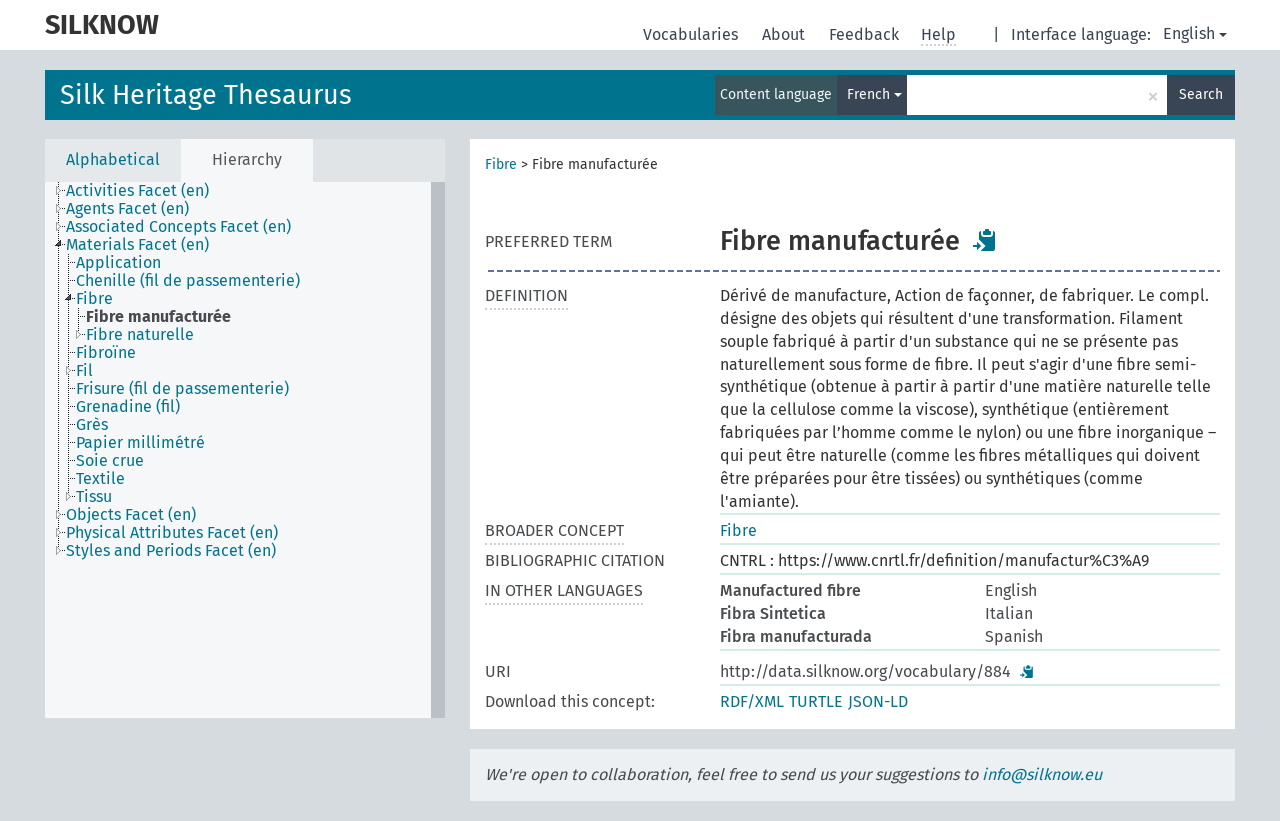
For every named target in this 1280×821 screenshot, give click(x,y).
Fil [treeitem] (84, 371)
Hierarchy (247, 159)
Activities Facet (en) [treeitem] (137, 191)
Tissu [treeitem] (94, 497)
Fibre (501, 164)
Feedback (866, 34)
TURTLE (816, 701)
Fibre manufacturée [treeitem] (158, 317)
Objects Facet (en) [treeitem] (131, 515)
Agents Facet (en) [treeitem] (127, 209)
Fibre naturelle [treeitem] (140, 335)
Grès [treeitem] (92, 425)
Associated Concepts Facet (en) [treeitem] (178, 227)
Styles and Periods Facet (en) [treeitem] (171, 551)
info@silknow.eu (1042, 774)
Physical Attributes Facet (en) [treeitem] (172, 533)
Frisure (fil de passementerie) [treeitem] (182, 389)
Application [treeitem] (118, 263)
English (1195, 33)
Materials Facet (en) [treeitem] (137, 245)
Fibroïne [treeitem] (106, 353)
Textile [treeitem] (100, 479)
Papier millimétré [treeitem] (140, 443)
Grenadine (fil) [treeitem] (128, 407)
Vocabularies (692, 34)
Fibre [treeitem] (94, 299)
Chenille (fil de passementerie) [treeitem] (188, 281)
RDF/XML (752, 701)
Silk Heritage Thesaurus (206, 95)
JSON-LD (878, 701)
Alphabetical (113, 159)
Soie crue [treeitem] (110, 461)
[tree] (245, 450)
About (785, 34)
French (874, 94)
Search (1201, 94)
